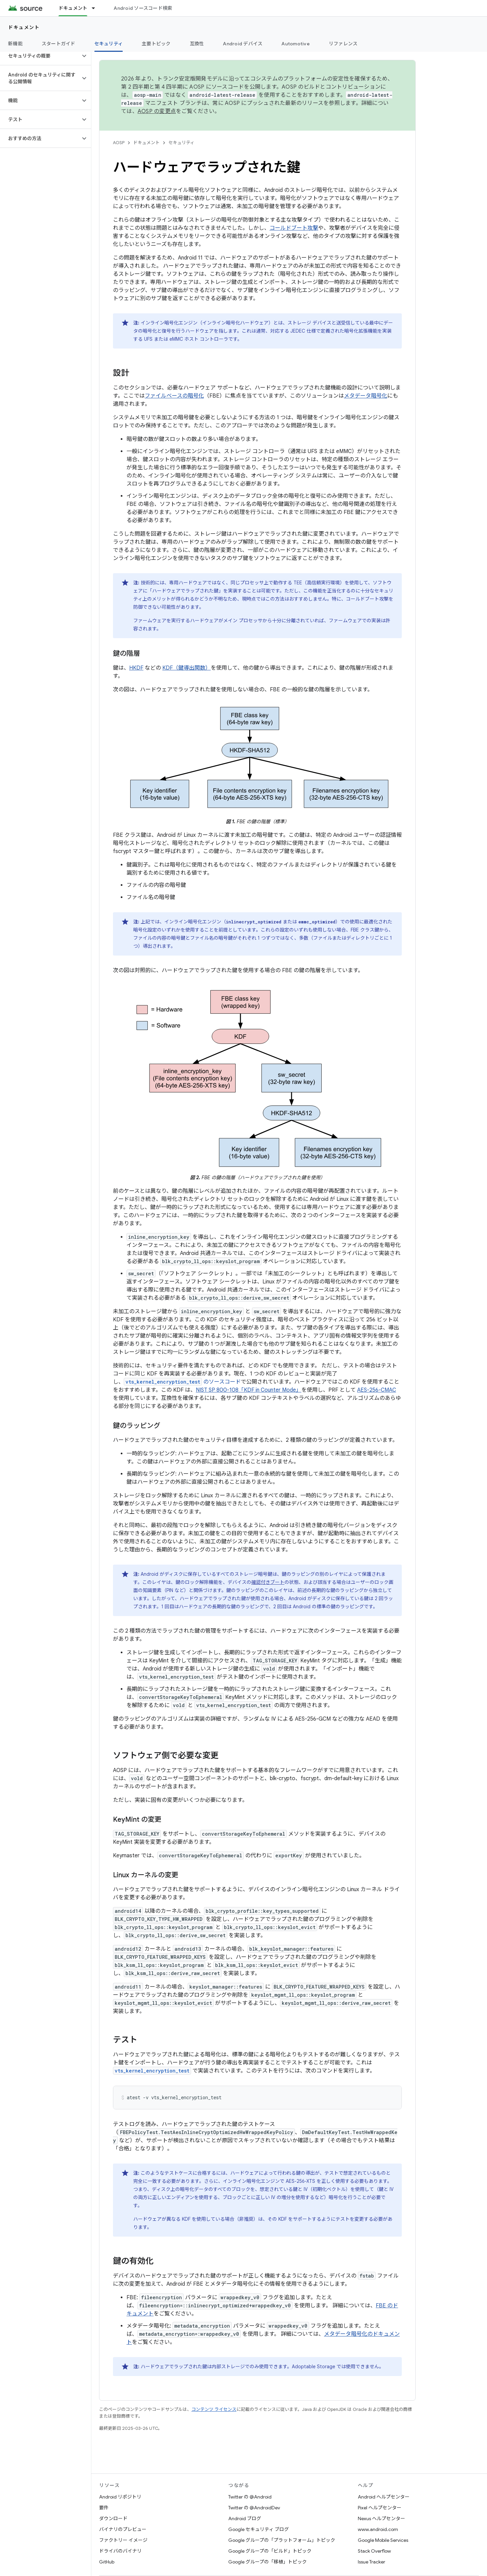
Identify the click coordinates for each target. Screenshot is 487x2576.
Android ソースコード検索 (143, 8)
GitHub (106, 2562)
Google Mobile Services (383, 2540)
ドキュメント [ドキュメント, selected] (73, 8)
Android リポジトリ (120, 2497)
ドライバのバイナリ (120, 2551)
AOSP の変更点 (157, 111)
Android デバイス (242, 44)
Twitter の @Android (250, 2497)
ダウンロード (113, 2518)
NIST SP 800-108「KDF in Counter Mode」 (248, 1390)
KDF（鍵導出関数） (186, 668)
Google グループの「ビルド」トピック (269, 2551)
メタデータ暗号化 (365, 396)
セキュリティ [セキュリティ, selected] (108, 44)
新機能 (15, 44)
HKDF (136, 668)
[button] (40, 55)
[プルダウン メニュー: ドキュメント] (96, 8)
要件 (104, 2508)
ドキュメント (24, 27)
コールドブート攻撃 (294, 228)
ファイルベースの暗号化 (174, 396)
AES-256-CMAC (376, 1390)
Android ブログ (244, 2518)
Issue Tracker (371, 2562)
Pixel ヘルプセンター (379, 2508)
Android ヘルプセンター (384, 2497)
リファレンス (343, 44)
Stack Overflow (374, 2551)
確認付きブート (267, 1582)
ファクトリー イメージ (123, 2540)
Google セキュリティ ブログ (258, 2529)
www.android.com (378, 2529)
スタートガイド (58, 44)
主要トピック (156, 44)
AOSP (118, 142)
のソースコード (182, 1382)
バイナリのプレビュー (122, 2529)
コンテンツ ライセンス (213, 2409)
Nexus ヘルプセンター (381, 2518)
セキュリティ (181, 142)
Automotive (295, 44)
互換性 (197, 44)
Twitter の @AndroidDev (254, 2508)
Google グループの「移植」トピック (267, 2562)
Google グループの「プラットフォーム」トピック (281, 2540)
